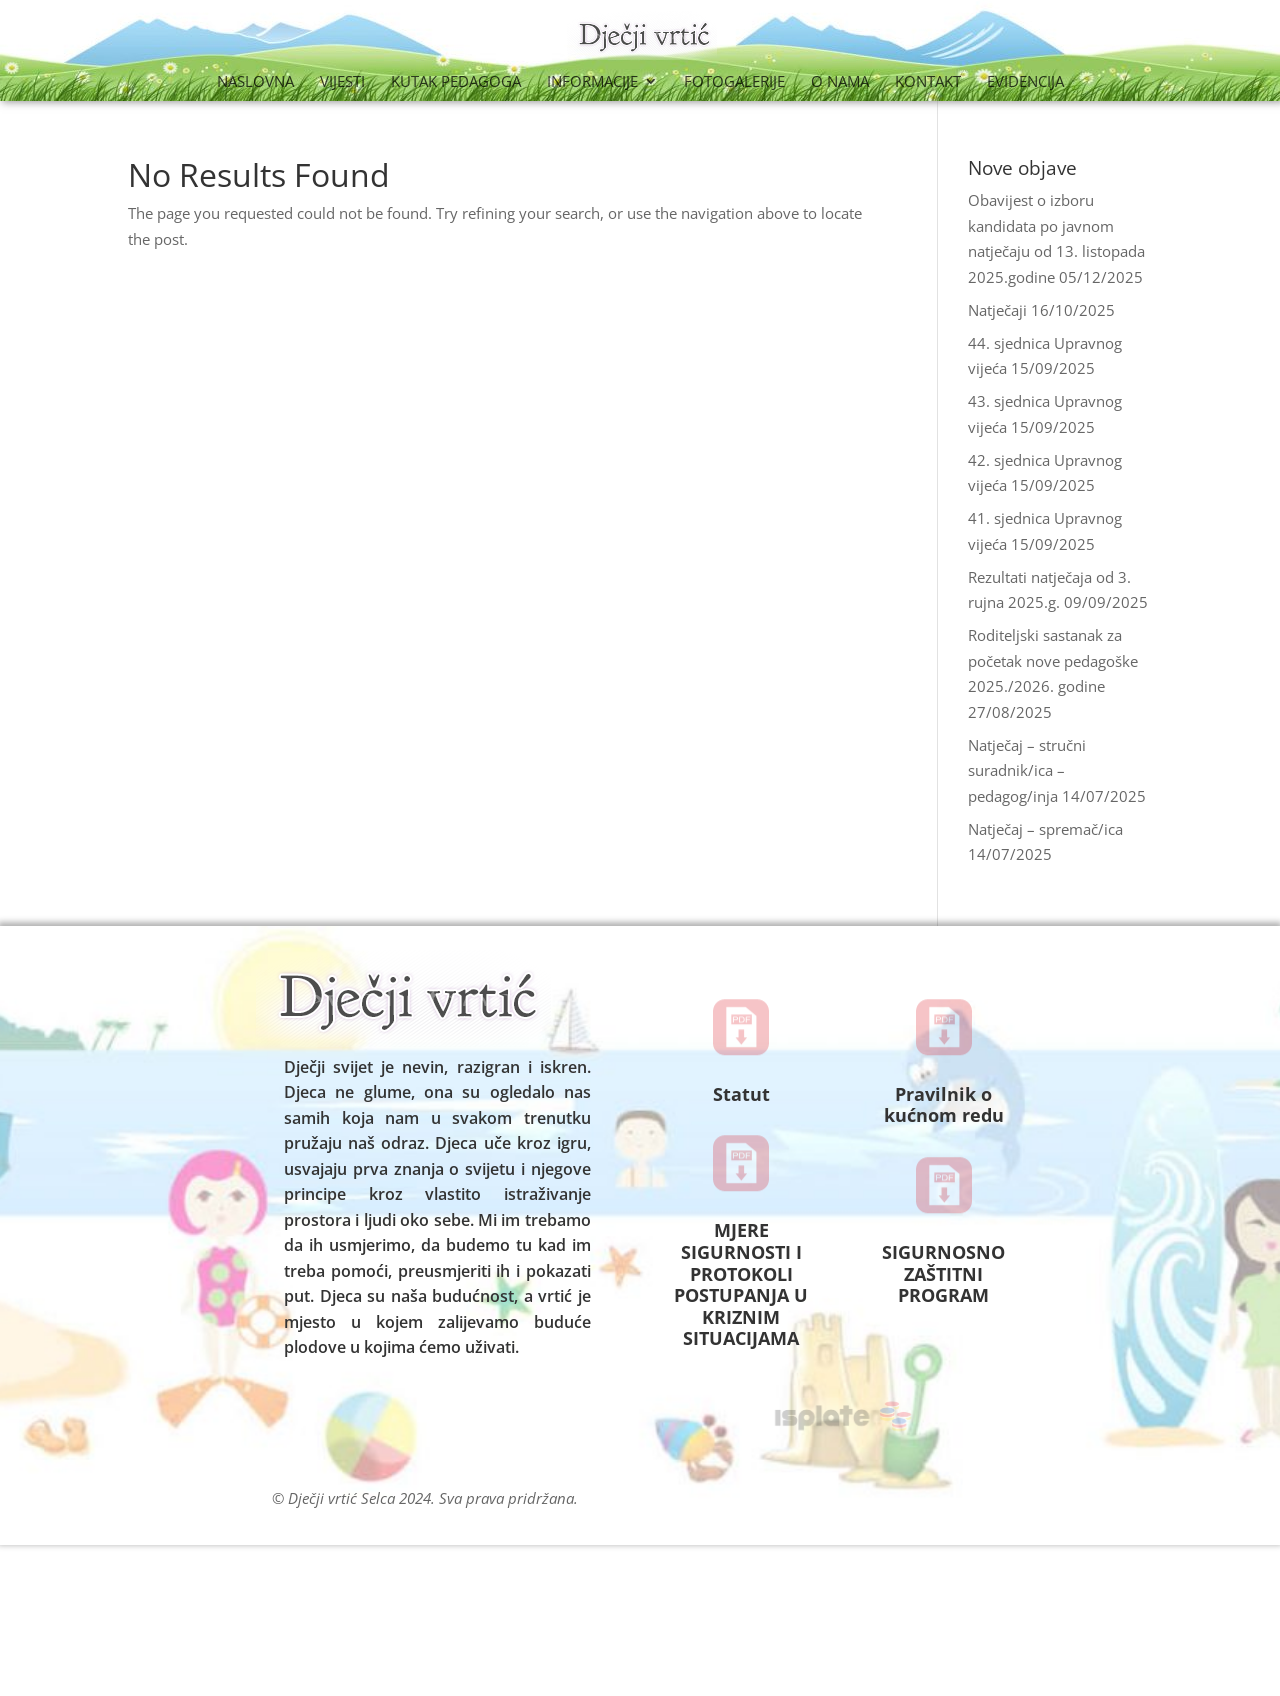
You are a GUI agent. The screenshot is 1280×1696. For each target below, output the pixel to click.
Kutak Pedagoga (456, 82)
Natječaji (997, 310)
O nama (840, 82)
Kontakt (928, 82)
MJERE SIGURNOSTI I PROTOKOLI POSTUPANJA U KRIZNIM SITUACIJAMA (741, 1284)
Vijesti (342, 82)
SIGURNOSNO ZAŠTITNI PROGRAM (943, 1273)
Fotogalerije (734, 82)
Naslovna (255, 82)
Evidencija (1025, 82)
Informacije (592, 82)
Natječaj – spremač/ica (1045, 829)
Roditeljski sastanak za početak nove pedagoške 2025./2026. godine (1053, 660)
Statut (741, 1094)
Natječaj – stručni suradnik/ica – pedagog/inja (1027, 770)
